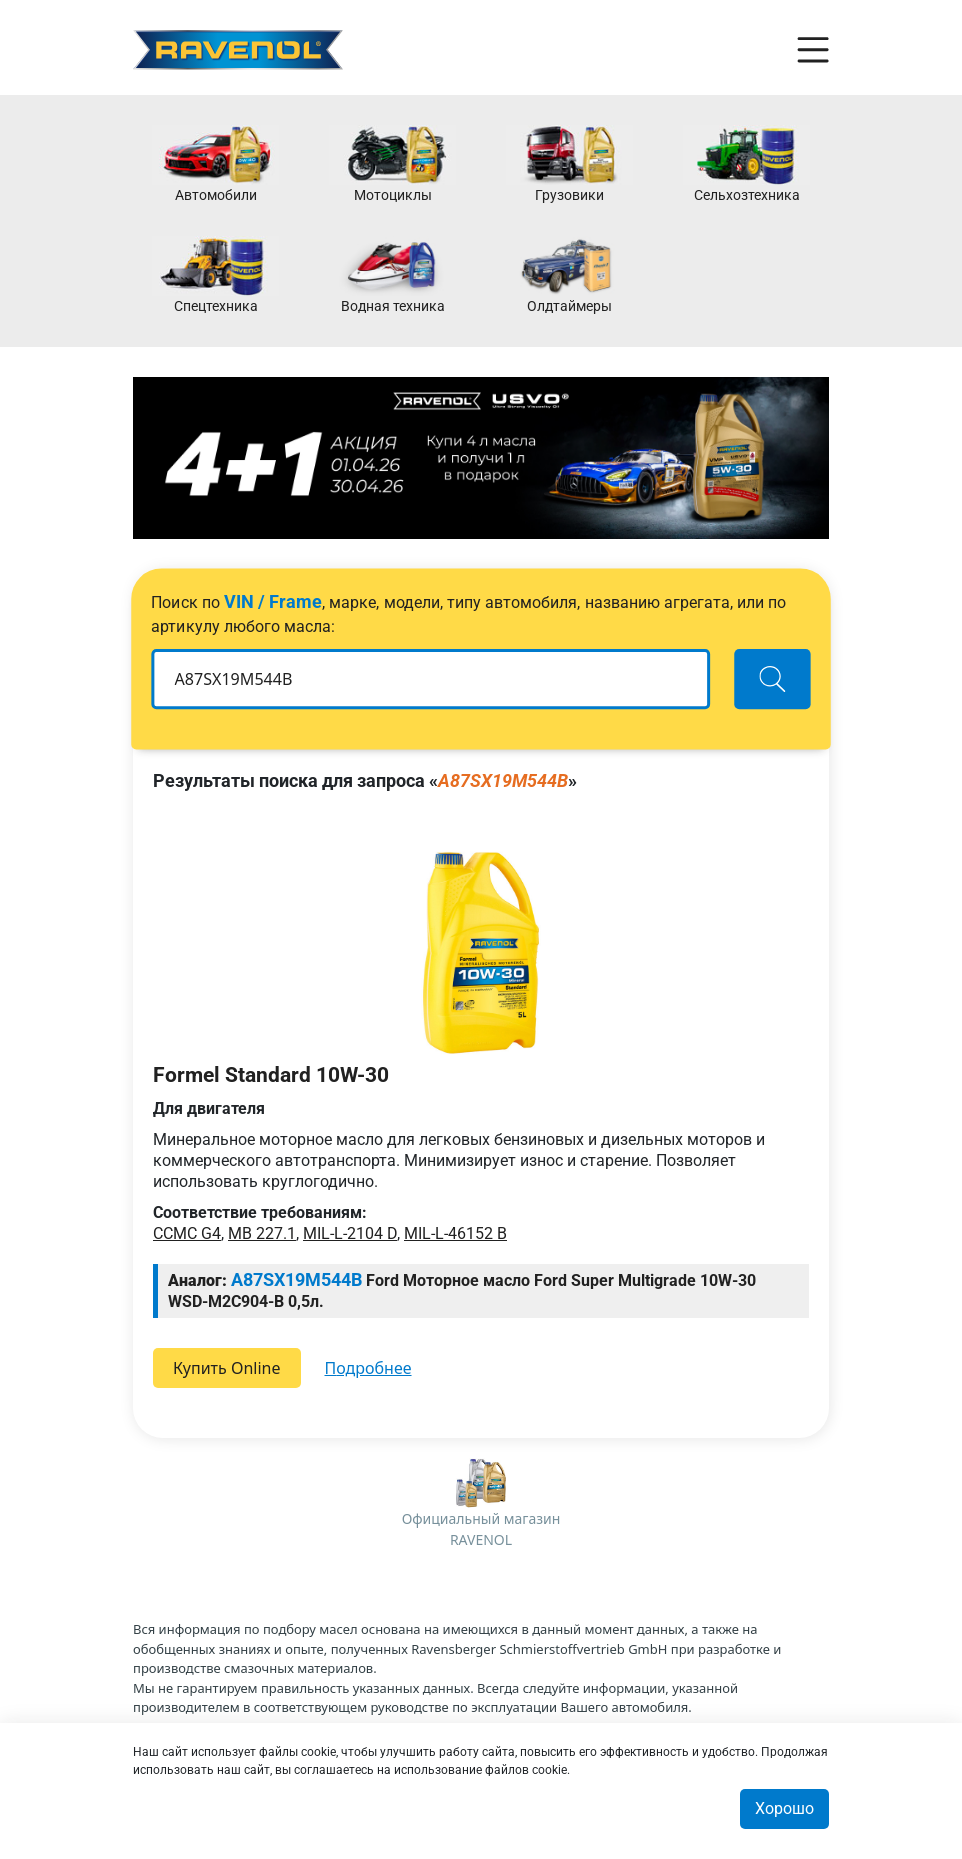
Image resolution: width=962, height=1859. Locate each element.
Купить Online (227, 1368)
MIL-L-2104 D (350, 1233)
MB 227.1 (262, 1233)
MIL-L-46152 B (455, 1233)
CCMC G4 (187, 1233)
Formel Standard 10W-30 (271, 1075)
